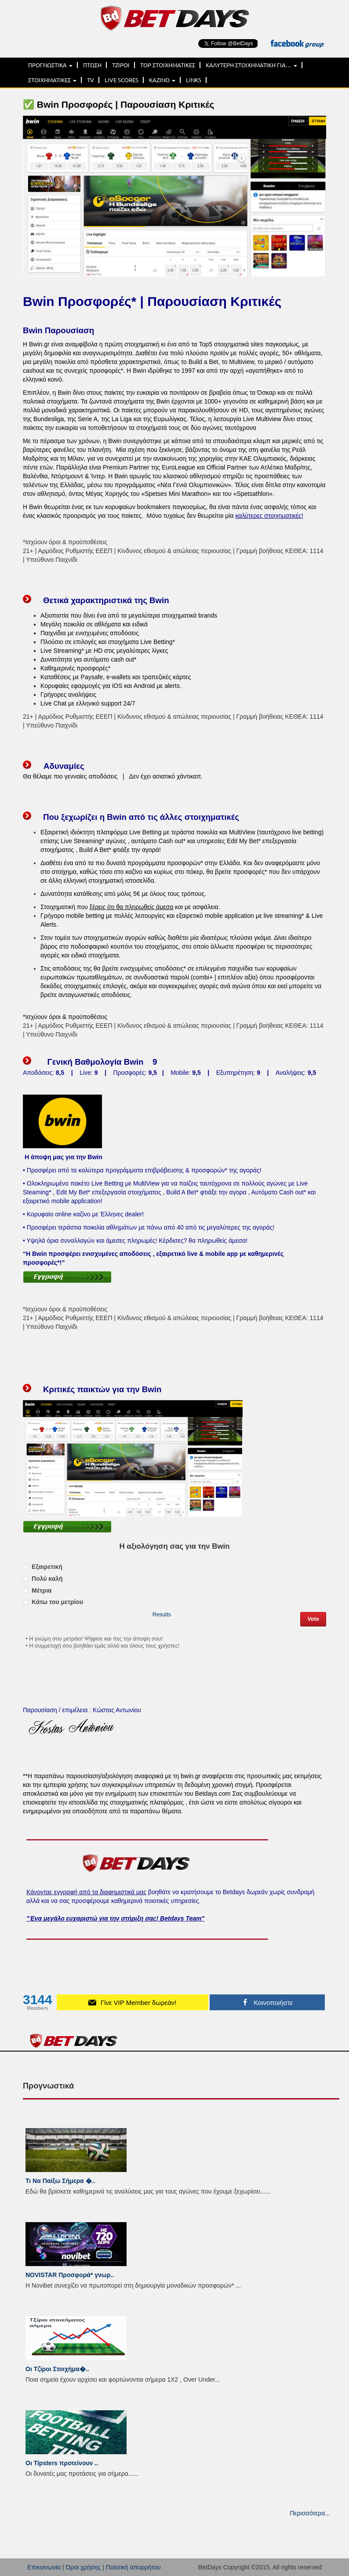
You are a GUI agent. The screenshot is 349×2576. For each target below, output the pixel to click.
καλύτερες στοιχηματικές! (269, 515)
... (268, 2191)
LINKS (193, 80)
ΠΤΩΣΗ (92, 65)
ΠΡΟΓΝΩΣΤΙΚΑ (50, 65)
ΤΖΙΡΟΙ (121, 65)
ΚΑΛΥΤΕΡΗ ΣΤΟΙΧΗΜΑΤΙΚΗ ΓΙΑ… (251, 65)
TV (90, 80)
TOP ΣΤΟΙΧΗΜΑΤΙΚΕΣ (167, 65)
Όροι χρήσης (83, 2567)
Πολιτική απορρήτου (133, 2567)
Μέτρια (37, 1590)
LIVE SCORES (121, 80)
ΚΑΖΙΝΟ (162, 80)
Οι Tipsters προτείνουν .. (61, 2463)
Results (162, 1615)
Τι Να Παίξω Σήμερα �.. (60, 2180)
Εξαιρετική (42, 1566)
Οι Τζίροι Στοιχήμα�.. (57, 2368)
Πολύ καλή (43, 1578)
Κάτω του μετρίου (53, 1601)
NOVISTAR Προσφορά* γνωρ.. (69, 2274)
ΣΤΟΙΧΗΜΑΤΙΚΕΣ (52, 80)
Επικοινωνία (44, 2567)
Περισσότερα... (310, 2513)
